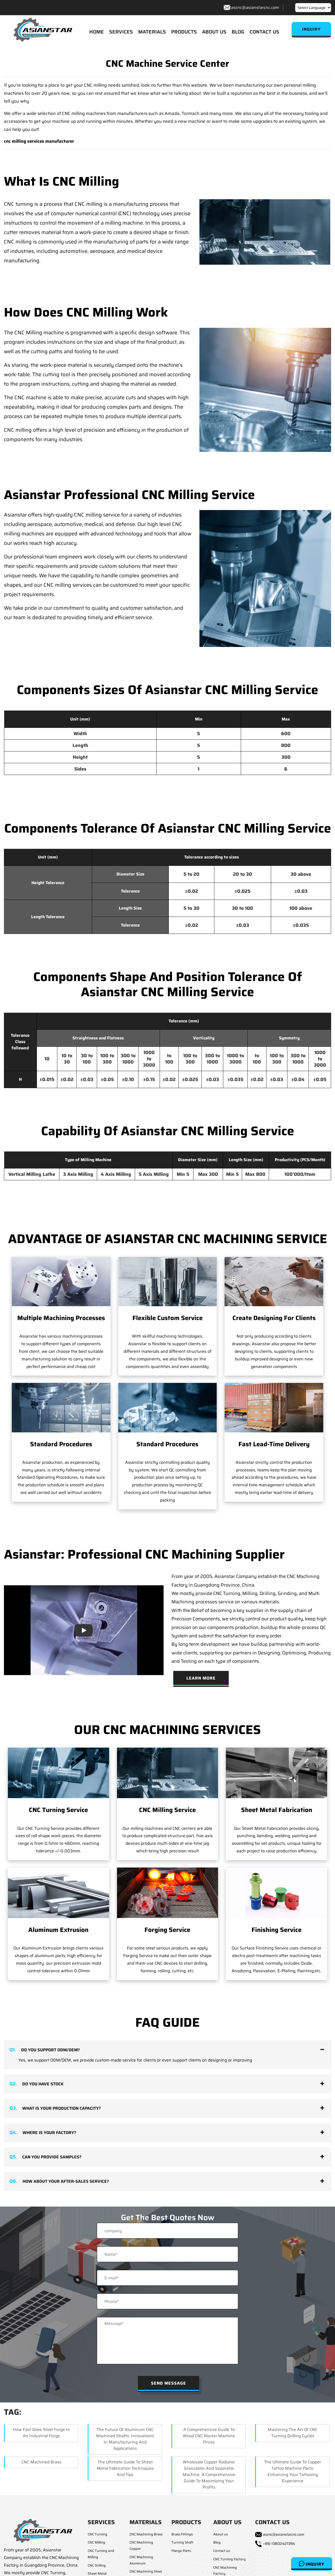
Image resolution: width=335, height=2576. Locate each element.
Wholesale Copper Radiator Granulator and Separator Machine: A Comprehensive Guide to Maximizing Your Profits (209, 2475)
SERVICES (121, 32)
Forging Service (167, 1930)
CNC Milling (96, 2543)
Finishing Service (277, 1930)
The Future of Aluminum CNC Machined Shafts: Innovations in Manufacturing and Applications (125, 2439)
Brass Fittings (182, 2535)
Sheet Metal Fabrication (276, 1811)
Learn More (201, 1678)
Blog (217, 2543)
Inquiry (311, 2564)
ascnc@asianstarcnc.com (255, 7)
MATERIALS (152, 32)
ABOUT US (214, 32)
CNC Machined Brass (41, 2462)
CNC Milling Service (167, 1811)
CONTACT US (264, 32)
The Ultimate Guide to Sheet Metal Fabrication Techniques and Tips (125, 2468)
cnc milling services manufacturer (39, 141)
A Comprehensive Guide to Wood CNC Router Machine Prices (209, 2436)
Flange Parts (181, 2551)
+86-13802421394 (279, 2544)
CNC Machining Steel (146, 2572)
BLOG (238, 32)
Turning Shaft (182, 2543)
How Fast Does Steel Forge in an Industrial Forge (41, 2433)
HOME (96, 32)
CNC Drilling (97, 2566)
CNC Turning (97, 2535)
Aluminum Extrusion (58, 1930)
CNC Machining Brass (146, 2535)
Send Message (168, 2383)
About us (220, 2535)
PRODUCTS (184, 32)
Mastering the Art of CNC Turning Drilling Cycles (292, 2433)
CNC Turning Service (58, 1811)
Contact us (221, 2551)
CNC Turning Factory (229, 2559)
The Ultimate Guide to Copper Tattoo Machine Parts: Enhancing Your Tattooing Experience (292, 2472)
